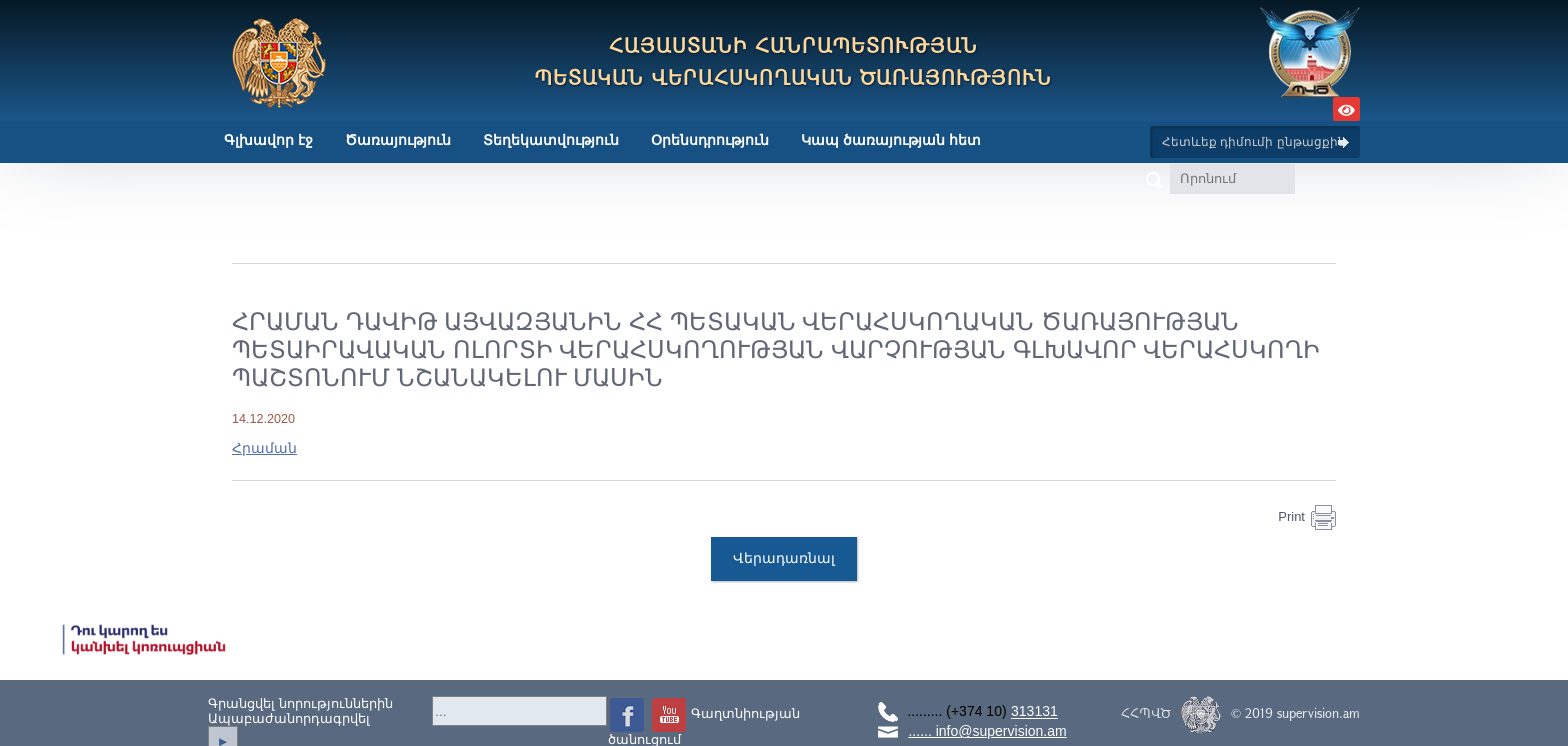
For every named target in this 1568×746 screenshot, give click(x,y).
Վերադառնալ (784, 559)
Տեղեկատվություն (551, 140)
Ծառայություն (398, 140)
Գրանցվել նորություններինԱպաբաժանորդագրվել (300, 711)
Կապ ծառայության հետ (891, 140)
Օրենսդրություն (710, 140)
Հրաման (264, 448)
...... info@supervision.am (987, 731)
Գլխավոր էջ (268, 140)
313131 (1034, 712)
